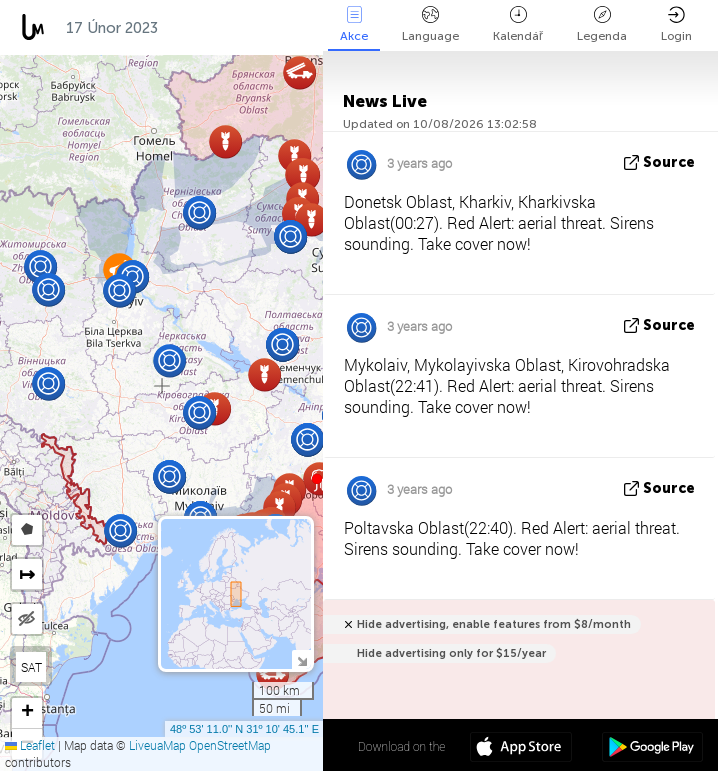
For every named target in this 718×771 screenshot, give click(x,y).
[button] (317, 479)
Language (430, 24)
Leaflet (30, 745)
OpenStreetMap (230, 745)
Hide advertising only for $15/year (451, 653)
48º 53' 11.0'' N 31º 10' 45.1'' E (244, 729)
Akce (354, 24)
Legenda (602, 24)
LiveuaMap (157, 745)
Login (676, 24)
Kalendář (518, 24)
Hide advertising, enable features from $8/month (494, 624)
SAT (31, 667)
